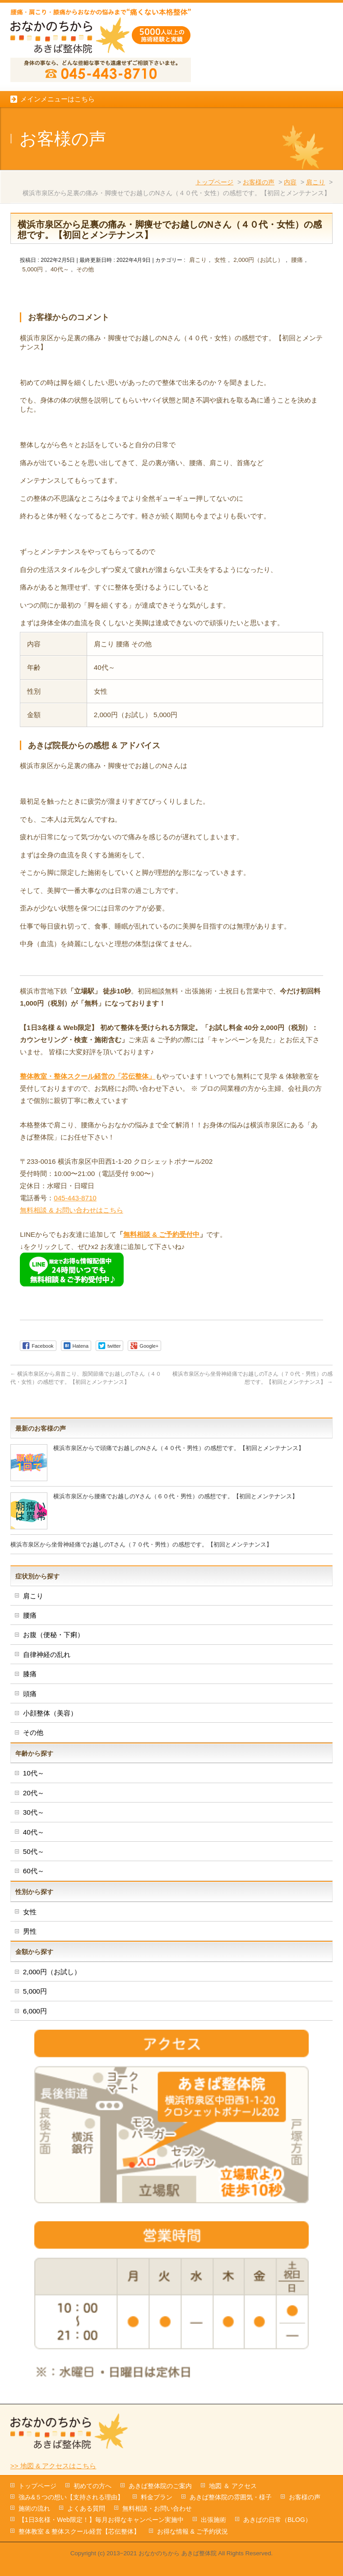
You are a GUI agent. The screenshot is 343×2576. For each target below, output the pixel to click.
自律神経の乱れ (46, 1654)
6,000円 (35, 2011)
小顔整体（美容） (50, 1713)
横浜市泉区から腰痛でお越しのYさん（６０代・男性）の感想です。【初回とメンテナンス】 (175, 1496)
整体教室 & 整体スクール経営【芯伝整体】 (79, 2531)
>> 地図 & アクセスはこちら (53, 2466)
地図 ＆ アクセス (233, 2485)
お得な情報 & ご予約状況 (192, 2531)
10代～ (33, 1773)
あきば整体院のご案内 (160, 2485)
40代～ (60, 269)
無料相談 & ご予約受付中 (161, 1234)
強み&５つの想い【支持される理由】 (71, 2497)
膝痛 (30, 1674)
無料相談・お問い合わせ (157, 2508)
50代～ (33, 1851)
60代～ (33, 1871)
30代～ (33, 1812)
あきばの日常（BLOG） (277, 2519)
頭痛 (30, 1694)
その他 (85, 269)
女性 (220, 259)
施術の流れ (34, 2508)
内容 (290, 182)
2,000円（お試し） (258, 259)
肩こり (315, 182)
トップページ (214, 182)
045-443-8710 (75, 1198)
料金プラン (156, 2497)
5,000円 (32, 269)
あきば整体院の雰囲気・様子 (231, 2497)
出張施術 (213, 2519)
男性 (30, 1931)
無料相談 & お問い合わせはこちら (71, 1210)
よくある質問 (86, 2508)
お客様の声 (258, 182)
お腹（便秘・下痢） (53, 1634)
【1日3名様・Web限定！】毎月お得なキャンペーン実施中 (101, 2519)
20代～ (33, 1793)
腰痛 (297, 259)
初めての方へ (92, 2485)
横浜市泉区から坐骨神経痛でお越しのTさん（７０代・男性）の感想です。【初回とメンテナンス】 (141, 1544)
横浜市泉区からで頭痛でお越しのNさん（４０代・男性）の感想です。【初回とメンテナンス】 (178, 1448)
